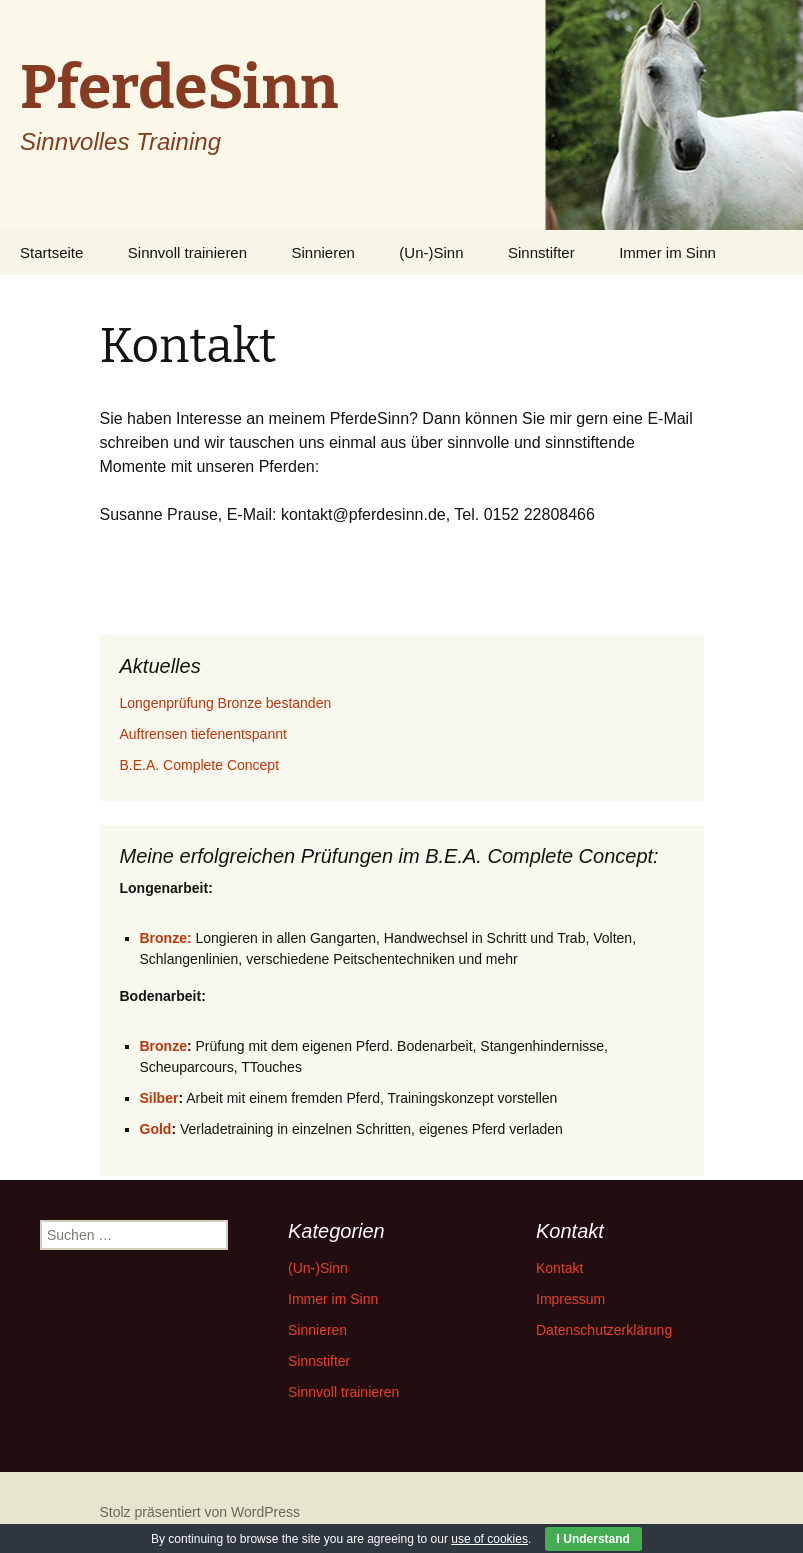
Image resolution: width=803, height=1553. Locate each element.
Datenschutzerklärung (604, 1330)
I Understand (593, 1539)
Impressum (570, 1299)
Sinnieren (323, 252)
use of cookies (489, 1539)
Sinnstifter (541, 252)
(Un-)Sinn (431, 252)
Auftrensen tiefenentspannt (203, 734)
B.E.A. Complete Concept (200, 765)
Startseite (51, 252)
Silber (159, 1098)
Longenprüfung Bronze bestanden (226, 703)
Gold (156, 1129)
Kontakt (559, 1268)
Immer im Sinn (667, 252)
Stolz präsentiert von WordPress (200, 1512)
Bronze (163, 1046)
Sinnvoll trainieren (187, 252)
